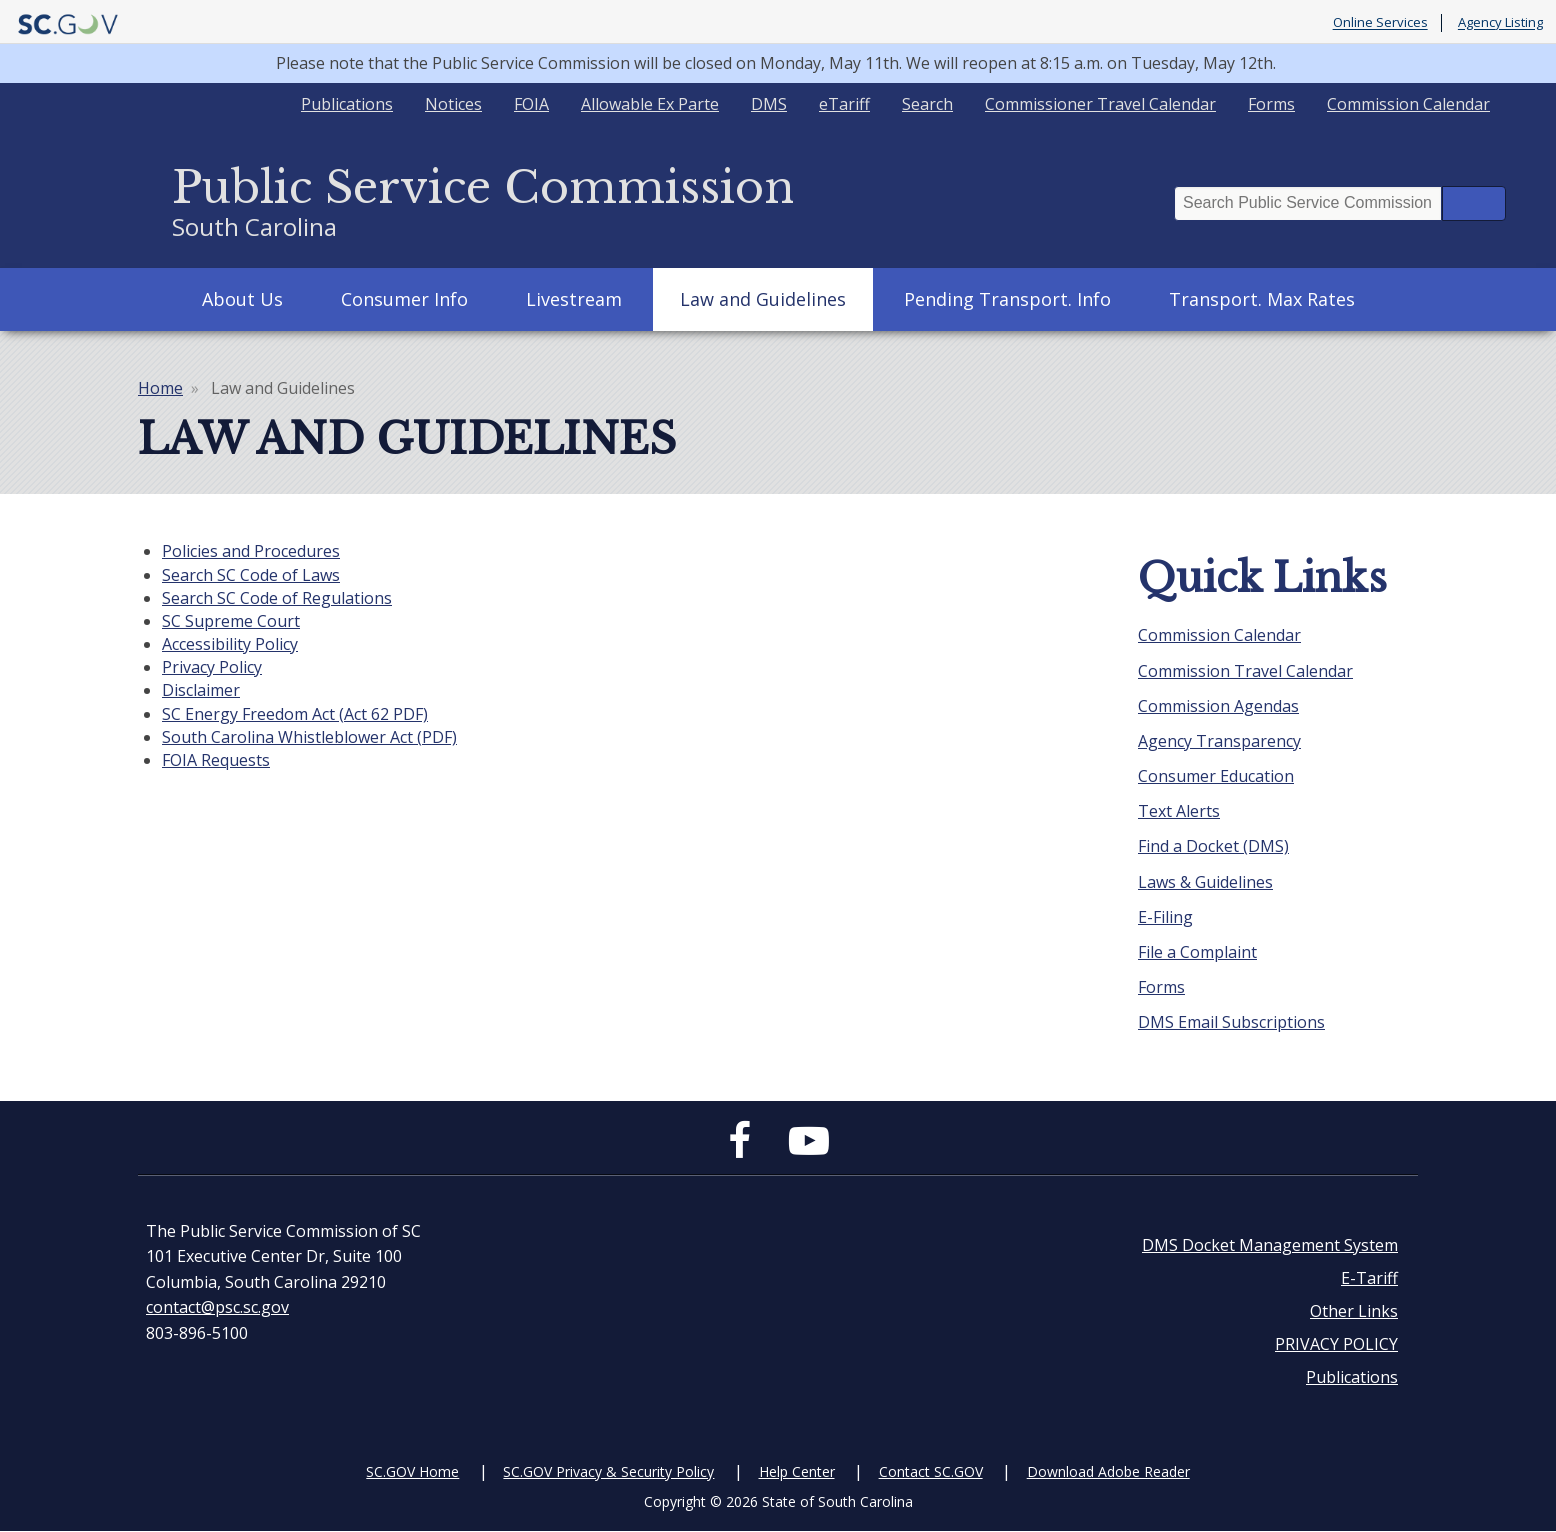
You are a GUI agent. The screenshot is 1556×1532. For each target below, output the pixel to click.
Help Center (797, 1471)
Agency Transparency (1219, 741)
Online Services (1380, 23)
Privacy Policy (212, 667)
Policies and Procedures (251, 551)
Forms (1271, 104)
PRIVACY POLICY (1336, 1344)
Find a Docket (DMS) (1213, 846)
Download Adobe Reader (1108, 1471)
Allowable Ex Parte (650, 104)
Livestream (574, 299)
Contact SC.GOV (931, 1471)
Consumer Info (404, 299)
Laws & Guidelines (1205, 882)
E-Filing (1165, 917)
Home (160, 388)
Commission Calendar (1408, 104)
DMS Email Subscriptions (1231, 1022)
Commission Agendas (1218, 706)
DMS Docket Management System (1270, 1245)
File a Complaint (1197, 952)
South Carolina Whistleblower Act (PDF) (309, 737)
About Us (242, 299)
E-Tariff (1369, 1278)
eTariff (844, 104)
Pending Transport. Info (1007, 299)
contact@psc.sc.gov (217, 1307)
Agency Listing (1500, 23)
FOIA (531, 104)
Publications (347, 104)
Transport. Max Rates (1262, 299)
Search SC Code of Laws (251, 575)
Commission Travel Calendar (1245, 671)
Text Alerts (1179, 811)
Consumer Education (1216, 776)
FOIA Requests (216, 760)
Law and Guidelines (763, 299)
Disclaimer (201, 690)
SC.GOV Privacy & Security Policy (608, 1471)
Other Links (1354, 1311)
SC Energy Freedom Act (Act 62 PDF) (295, 714)
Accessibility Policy (230, 644)
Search (927, 104)
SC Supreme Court (231, 621)
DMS (769, 104)
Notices (453, 104)
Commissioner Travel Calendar (1100, 104)
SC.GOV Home (412, 1471)
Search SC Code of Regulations (277, 598)
